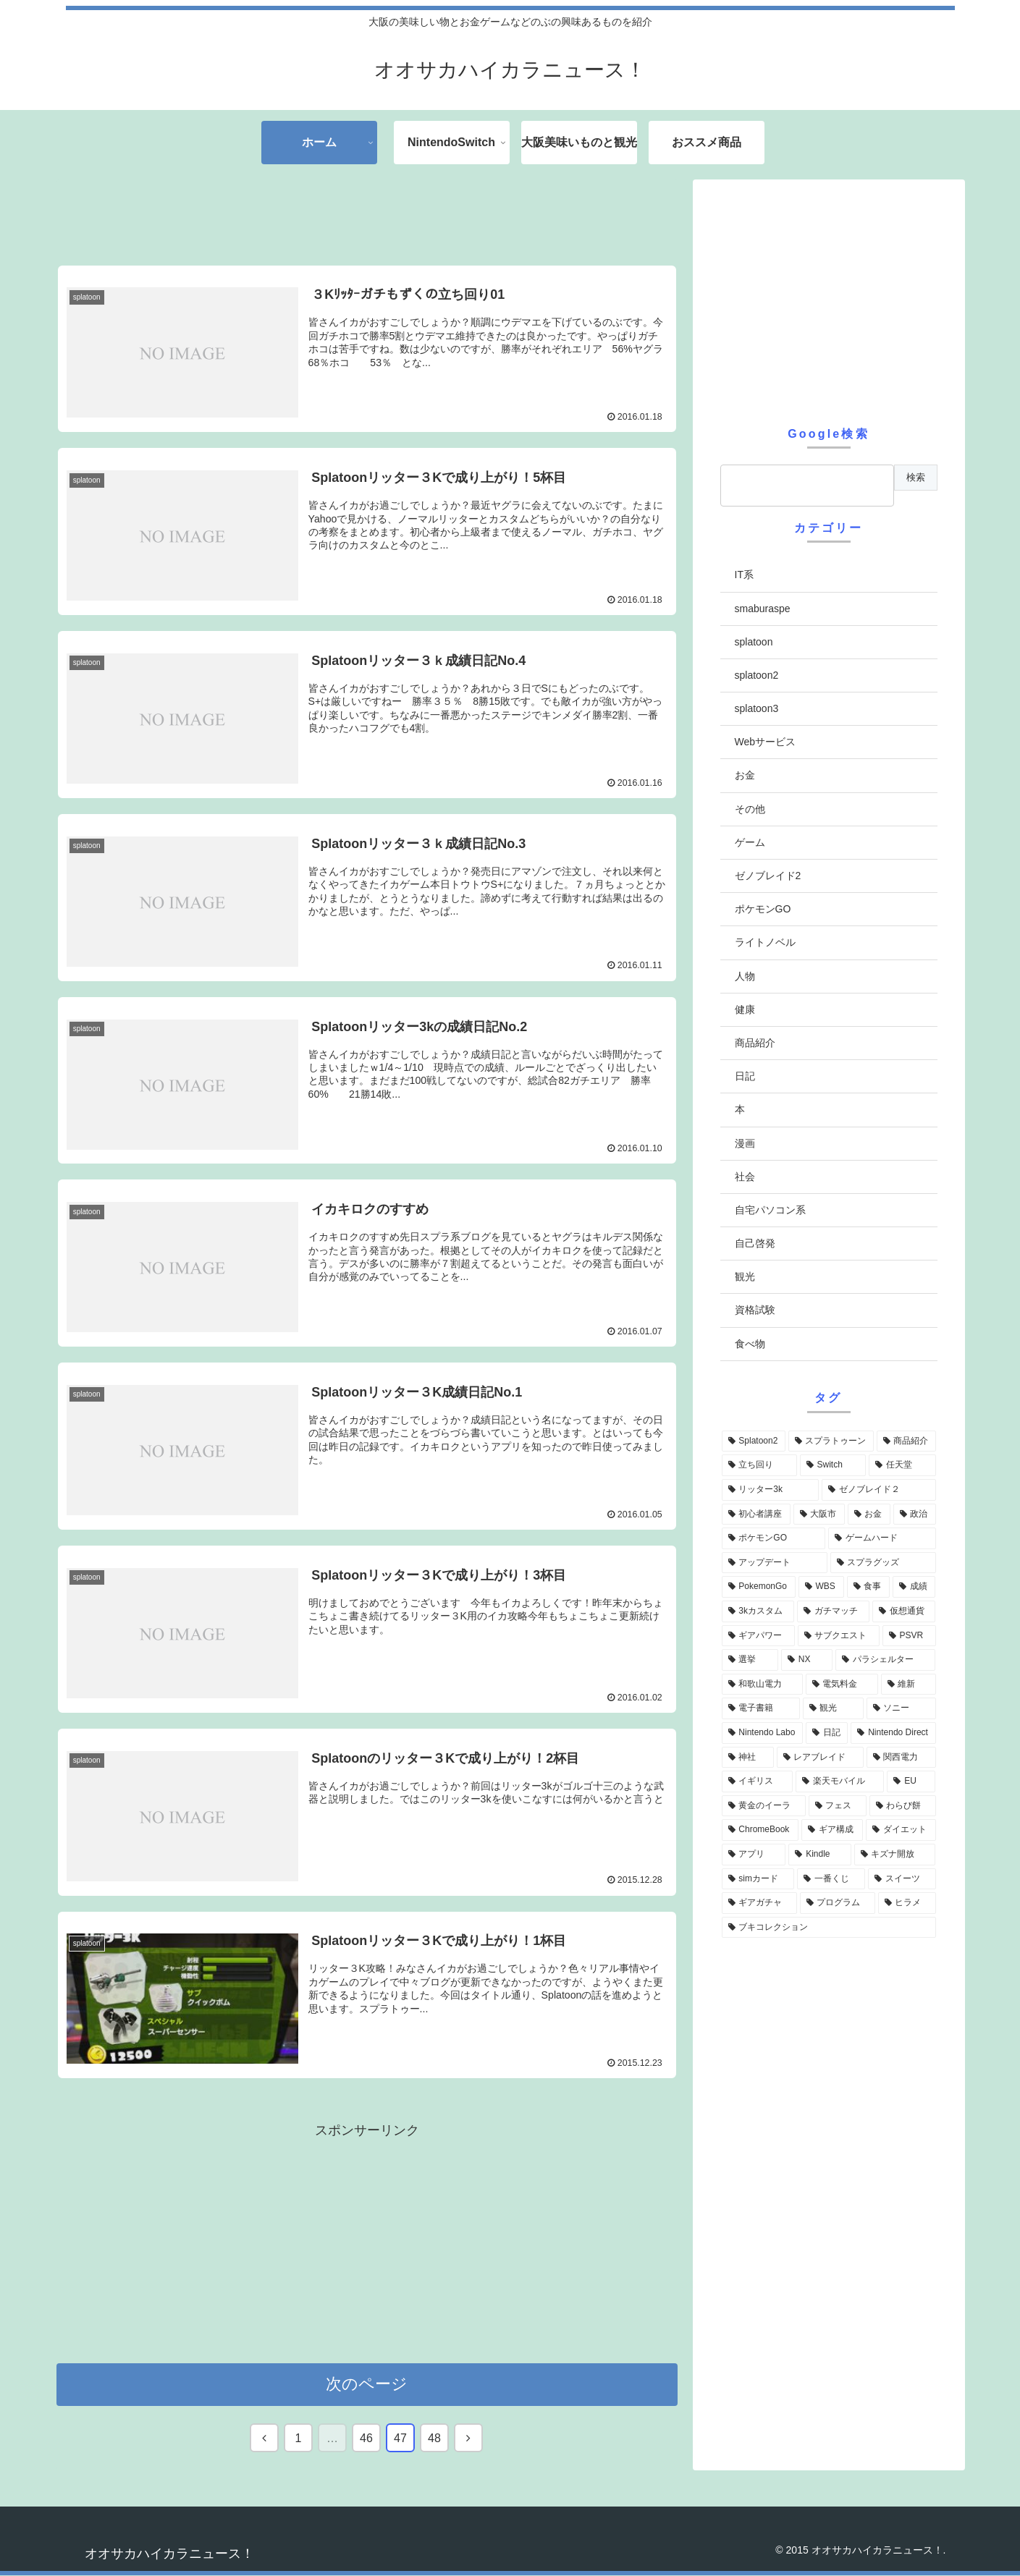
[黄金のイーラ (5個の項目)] (764, 1806)
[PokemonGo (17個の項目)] (759, 1587)
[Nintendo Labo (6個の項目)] (762, 1733)
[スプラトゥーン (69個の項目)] (831, 1441)
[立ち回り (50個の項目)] (759, 1465)
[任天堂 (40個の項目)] (902, 1465)
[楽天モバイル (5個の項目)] (840, 1781)
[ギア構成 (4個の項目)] (832, 1830)
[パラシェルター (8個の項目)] (885, 1660)
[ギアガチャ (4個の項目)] (759, 1903)
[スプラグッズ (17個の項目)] (883, 1563)
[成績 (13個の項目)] (914, 1587)
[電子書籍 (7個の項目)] (761, 1708)
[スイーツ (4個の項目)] (902, 1879)
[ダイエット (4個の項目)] (901, 1830)
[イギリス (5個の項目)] (757, 1781)
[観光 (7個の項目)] (833, 1708)
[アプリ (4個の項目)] (754, 1854)
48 (434, 2439)
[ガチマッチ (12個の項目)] (833, 1611)
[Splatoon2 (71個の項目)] (753, 1441)
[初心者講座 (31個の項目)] (756, 1514)
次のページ (367, 2385)
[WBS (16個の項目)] (821, 1587)
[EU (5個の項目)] (911, 1781)
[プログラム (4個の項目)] (837, 1903)
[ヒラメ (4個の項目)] (907, 1903)
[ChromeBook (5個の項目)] (760, 1830)
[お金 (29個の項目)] (869, 1514)
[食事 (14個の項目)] (868, 1587)
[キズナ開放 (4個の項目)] (895, 1854)
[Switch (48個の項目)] (833, 1465)
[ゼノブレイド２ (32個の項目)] (879, 1490)
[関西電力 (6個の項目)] (901, 1757)
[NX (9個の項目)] (807, 1660)
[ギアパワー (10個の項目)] (758, 1636)
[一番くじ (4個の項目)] (831, 1879)
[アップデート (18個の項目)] (774, 1563)
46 (366, 2439)
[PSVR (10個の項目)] (909, 1636)
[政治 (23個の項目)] (914, 1514)
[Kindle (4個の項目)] (819, 1854)
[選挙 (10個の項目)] (750, 1660)
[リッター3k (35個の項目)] (770, 1490)
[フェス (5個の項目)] (838, 1806)
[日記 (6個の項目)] (827, 1733)
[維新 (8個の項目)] (908, 1684)
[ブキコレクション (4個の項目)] (829, 1928)
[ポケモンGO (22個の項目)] (773, 1538)
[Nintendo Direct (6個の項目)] (893, 1733)
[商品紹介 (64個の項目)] (906, 1441)
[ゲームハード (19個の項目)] (882, 1538)
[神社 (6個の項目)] (748, 1757)
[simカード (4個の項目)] (758, 1879)
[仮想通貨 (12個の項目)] (904, 1611)
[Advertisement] (367, 212)
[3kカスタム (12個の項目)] (758, 1611)
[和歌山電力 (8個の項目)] (762, 1684)
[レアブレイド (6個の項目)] (820, 1757)
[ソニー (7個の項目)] (901, 1708)
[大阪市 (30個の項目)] (819, 1514)
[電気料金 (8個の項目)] (842, 1684)
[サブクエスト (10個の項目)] (839, 1636)
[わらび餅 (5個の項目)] (902, 1806)
